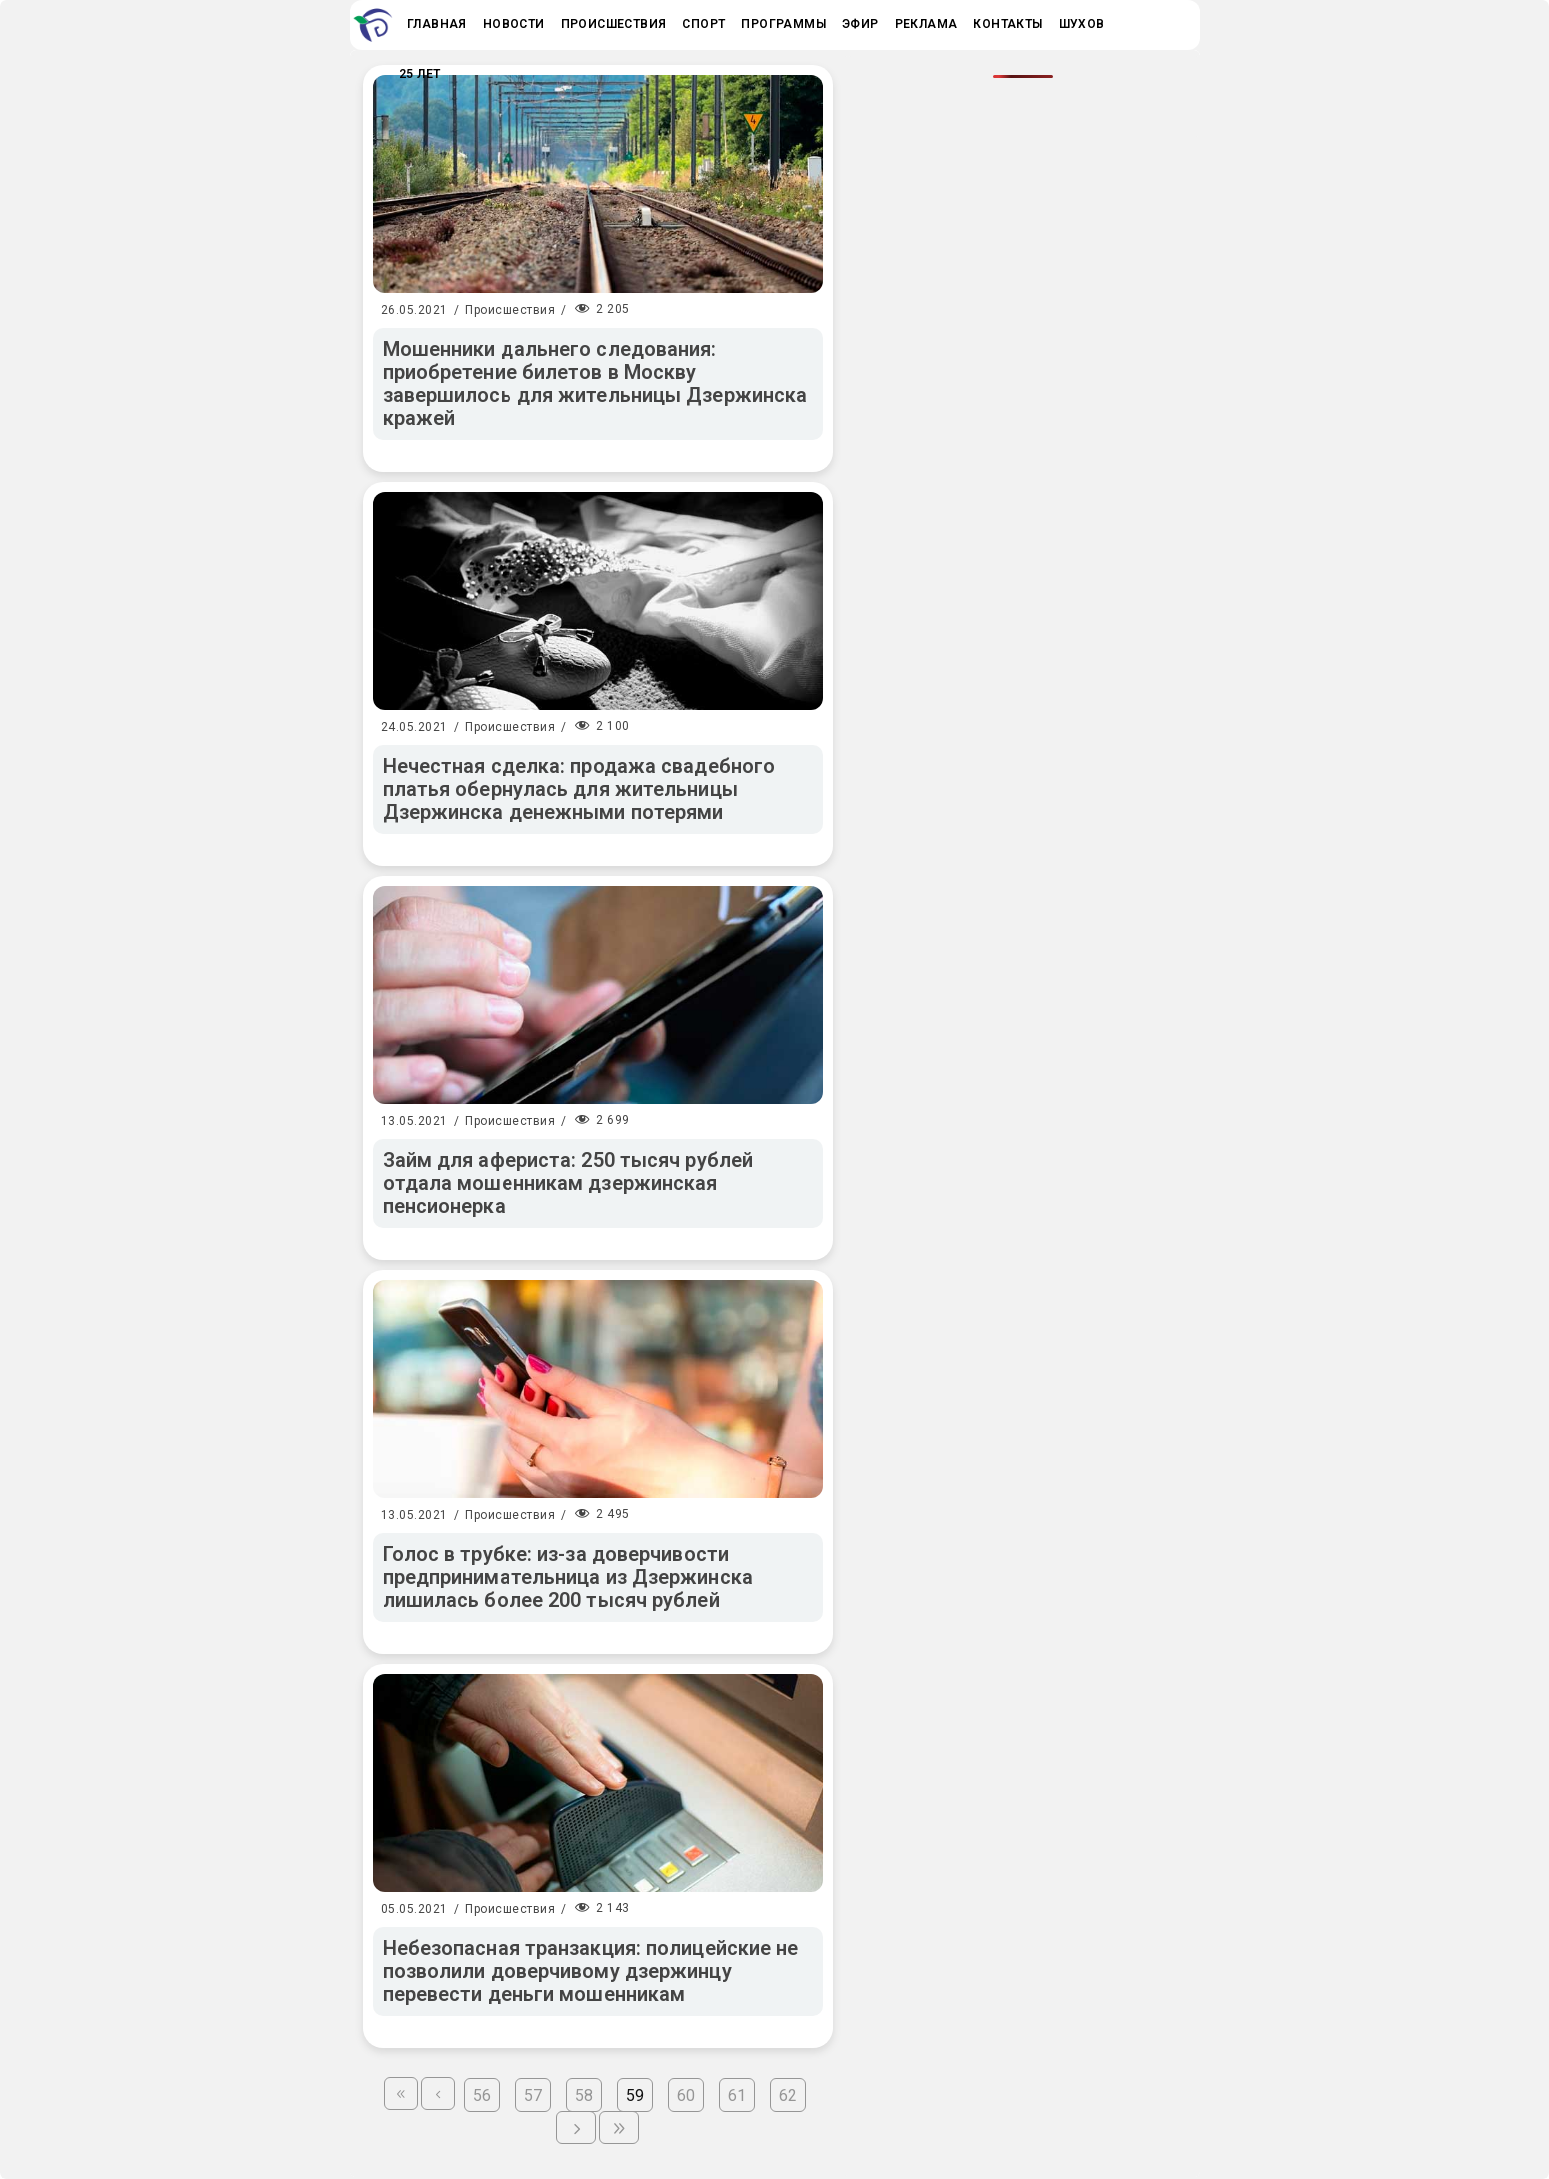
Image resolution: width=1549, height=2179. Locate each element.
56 (482, 2095)
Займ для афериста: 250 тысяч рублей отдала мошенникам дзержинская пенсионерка (568, 1183)
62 (788, 2095)
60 (686, 2095)
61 (737, 2095)
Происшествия (510, 310)
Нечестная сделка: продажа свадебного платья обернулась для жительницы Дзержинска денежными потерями (579, 789)
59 (635, 2095)
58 (584, 2095)
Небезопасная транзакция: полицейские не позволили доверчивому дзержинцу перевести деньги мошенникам (591, 1971)
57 (533, 2095)
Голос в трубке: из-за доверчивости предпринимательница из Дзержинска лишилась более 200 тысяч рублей (568, 1577)
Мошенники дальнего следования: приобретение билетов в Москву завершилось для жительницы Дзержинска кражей (595, 383)
